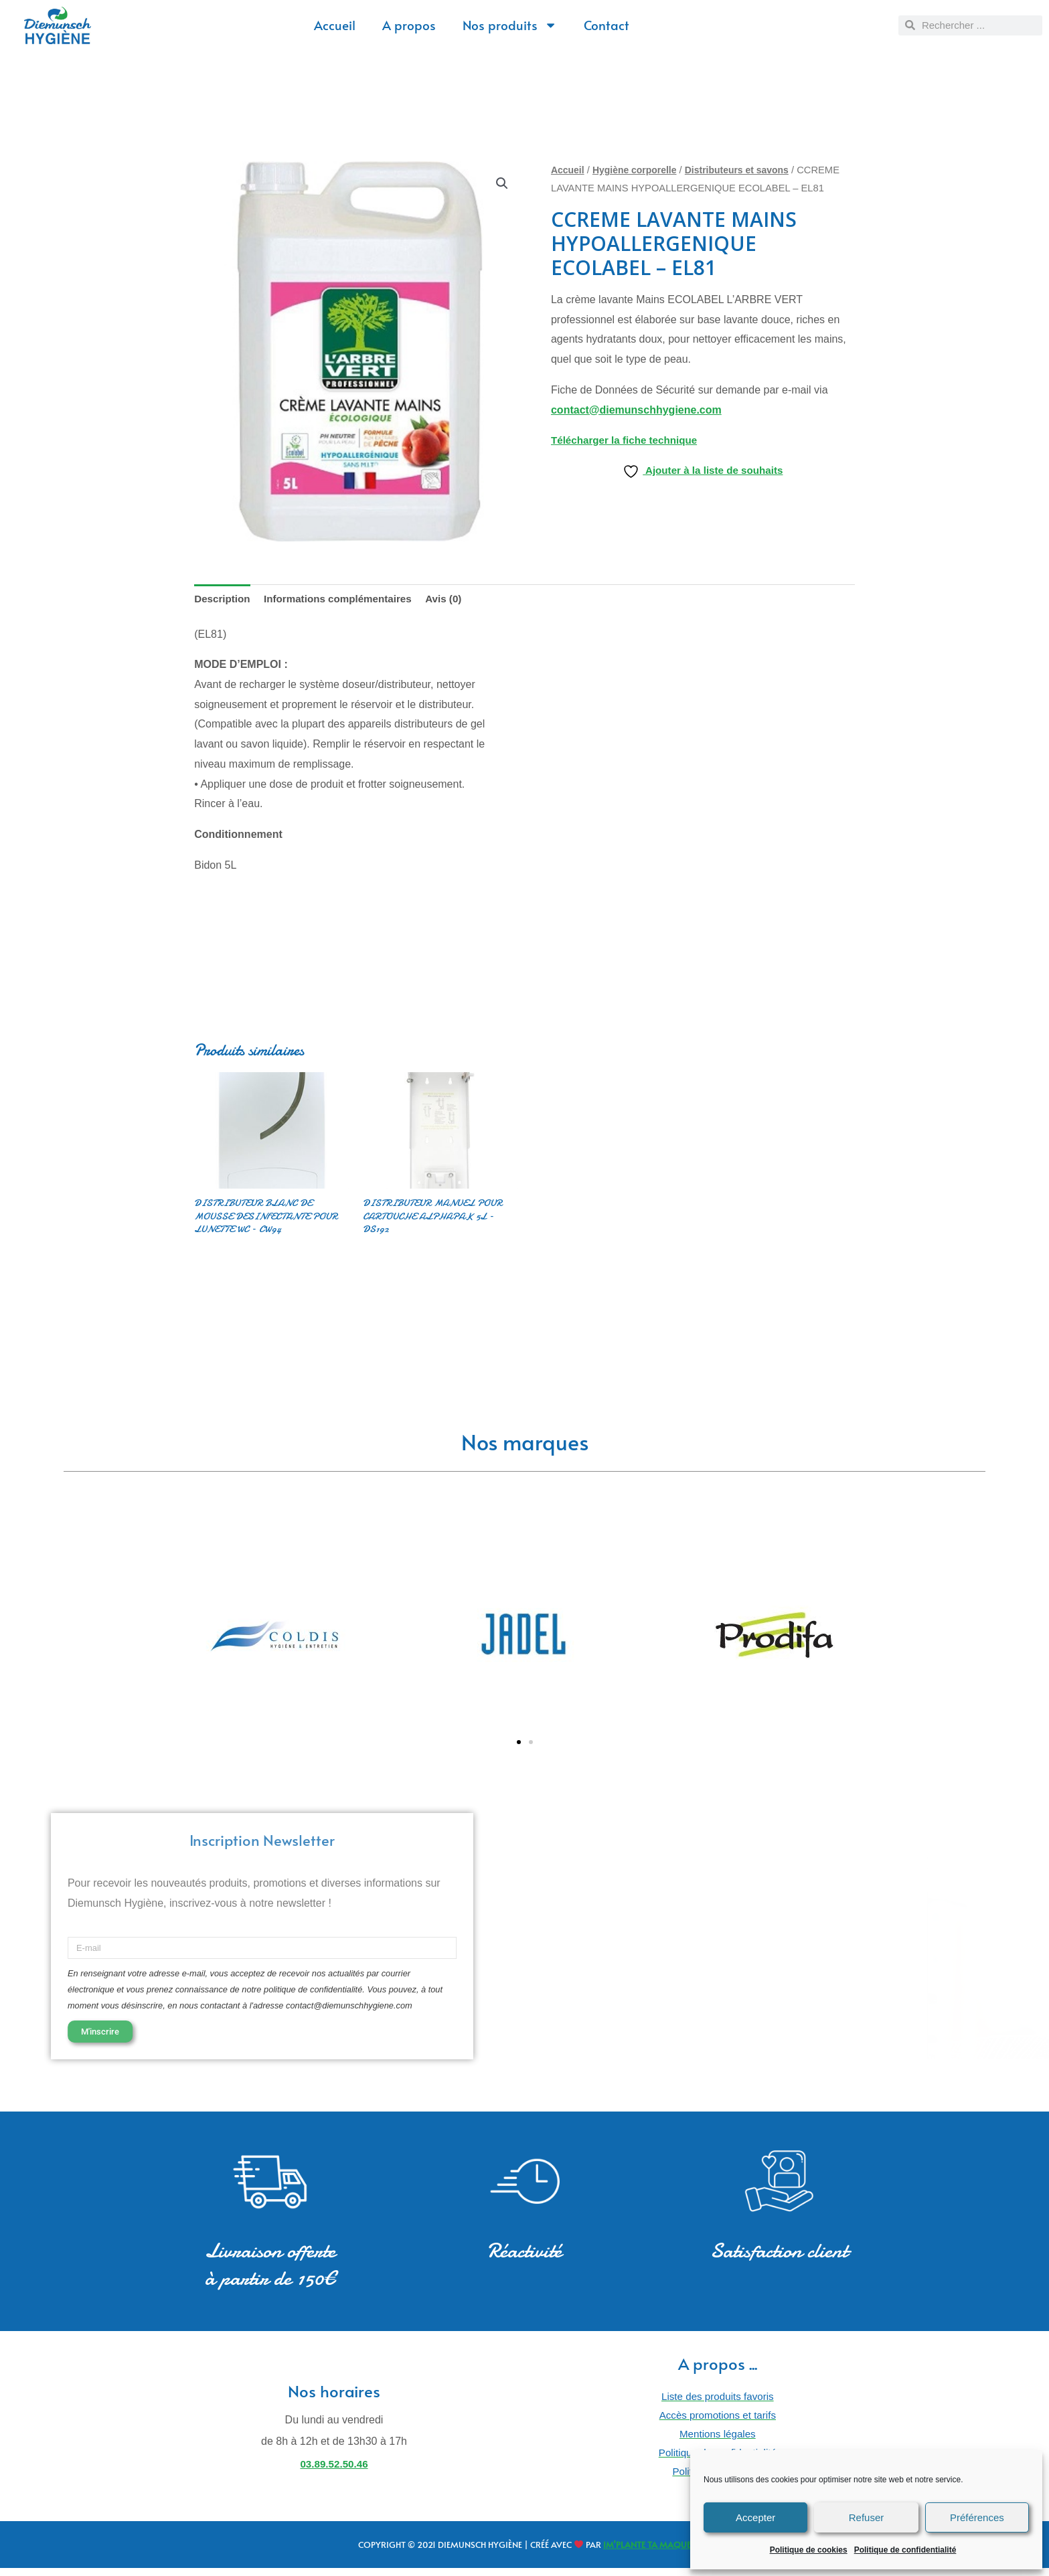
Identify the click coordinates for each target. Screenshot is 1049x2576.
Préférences (977, 2517)
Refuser (866, 2517)
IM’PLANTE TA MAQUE (647, 2553)
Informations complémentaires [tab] (345, 599)
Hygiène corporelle (638, 170)
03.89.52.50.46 (334, 2470)
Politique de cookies (809, 2550)
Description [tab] (223, 599)
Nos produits (510, 25)
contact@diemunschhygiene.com (636, 410)
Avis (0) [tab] (455, 599)
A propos (409, 24)
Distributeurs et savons (746, 170)
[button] (502, 184)
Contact (606, 24)
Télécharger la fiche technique (628, 440)
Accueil (334, 24)
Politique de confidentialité (905, 2550)
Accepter (755, 2517)
